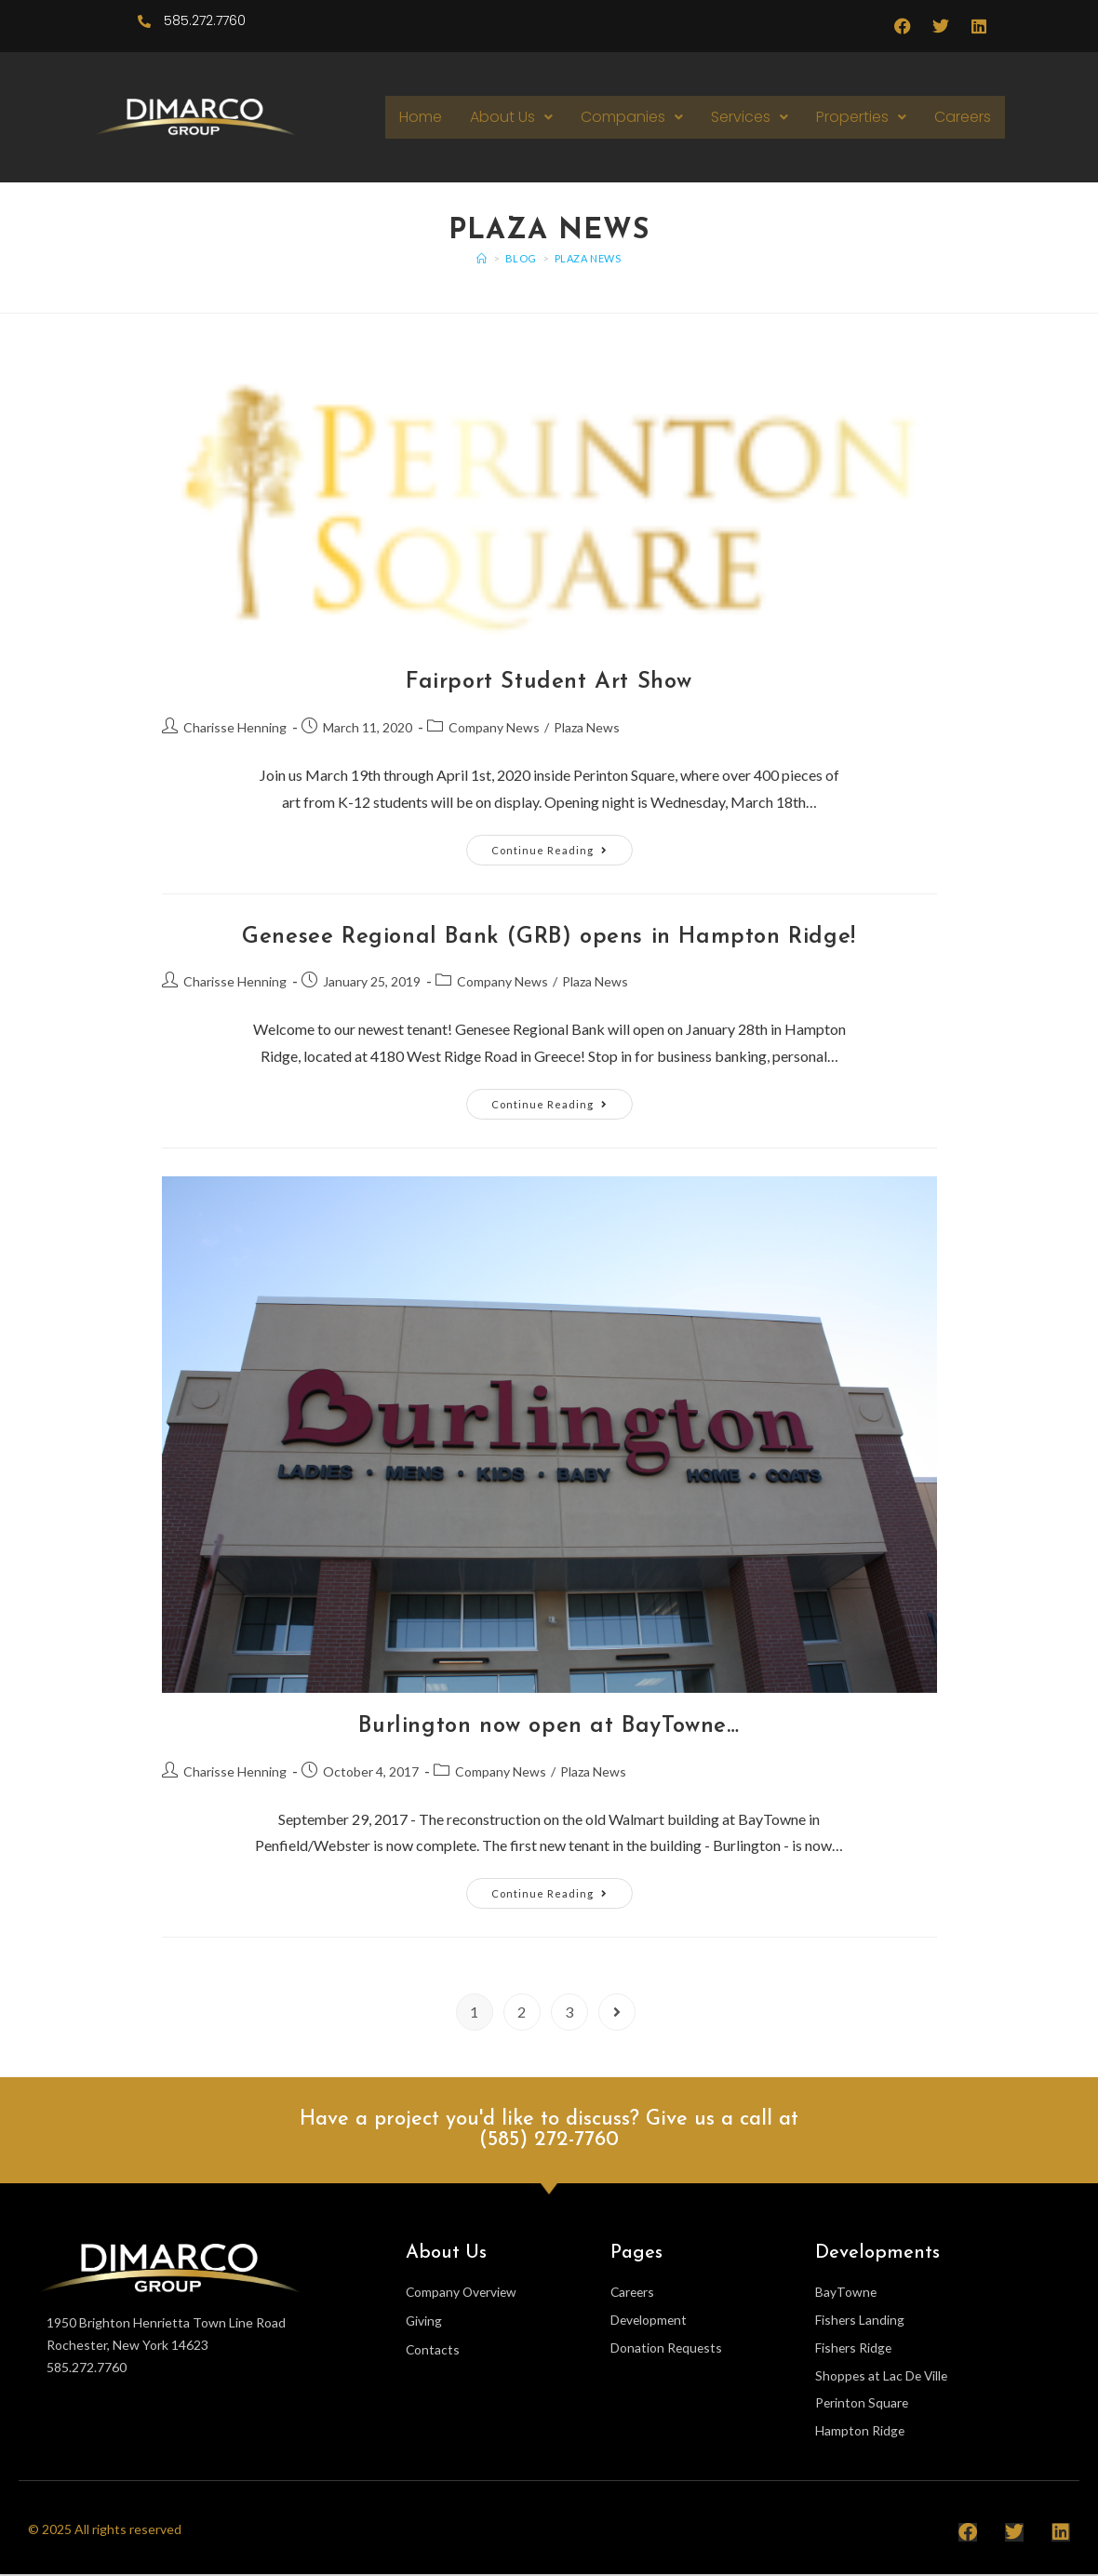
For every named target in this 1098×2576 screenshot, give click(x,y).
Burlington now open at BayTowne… (548, 1726)
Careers (962, 116)
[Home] (482, 258)
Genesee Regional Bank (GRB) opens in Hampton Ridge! (549, 937)
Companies (632, 116)
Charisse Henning (235, 727)
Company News (494, 727)
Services (749, 116)
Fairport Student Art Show (549, 682)
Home (420, 116)
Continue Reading (562, 845)
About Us (511, 116)
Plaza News (588, 258)
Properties (861, 116)
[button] (511, 117)
